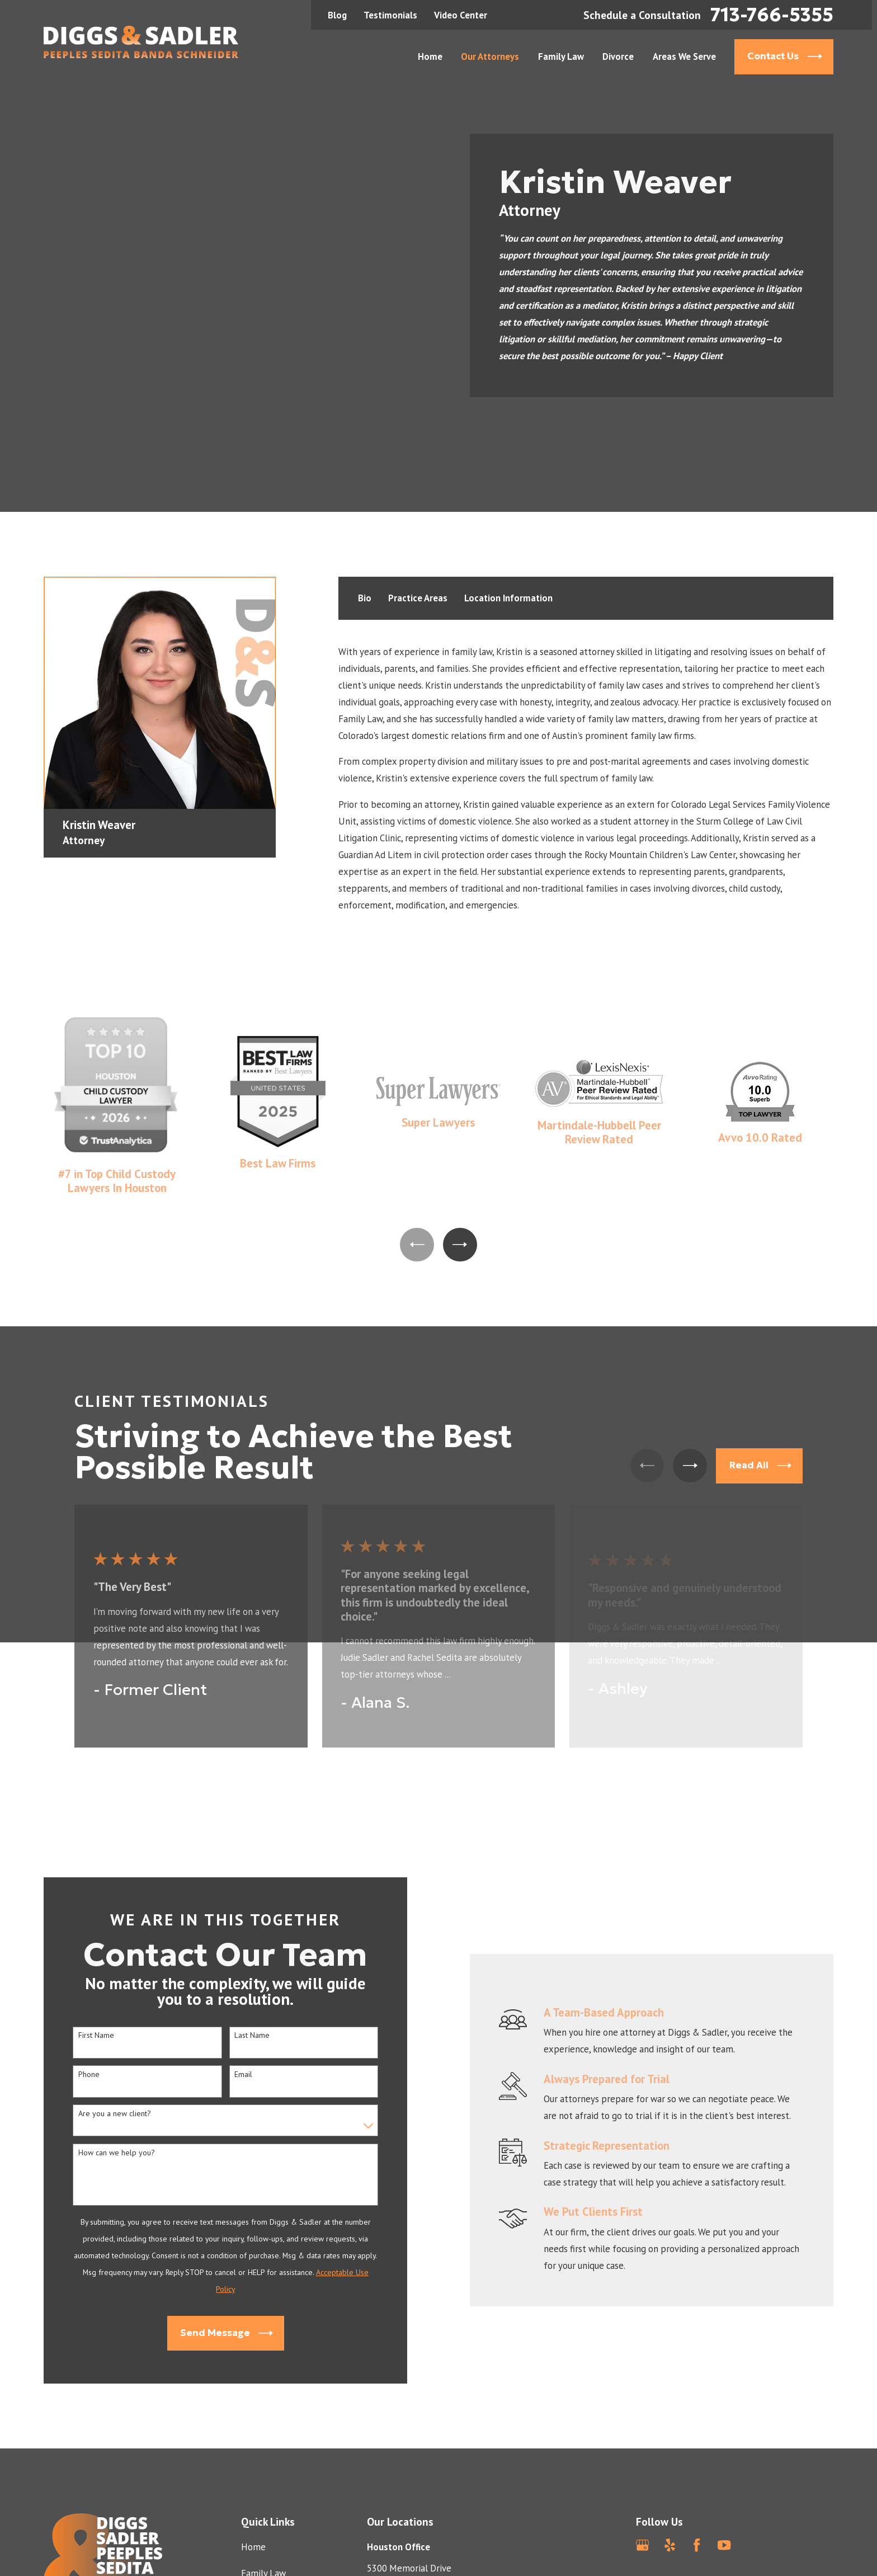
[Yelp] (669, 2445)
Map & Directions (402, 2519)
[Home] (141, 42)
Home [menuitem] (430, 56)
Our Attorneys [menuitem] (490, 56)
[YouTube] (724, 2445)
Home (253, 2447)
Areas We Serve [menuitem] (684, 56)
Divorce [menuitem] (618, 56)
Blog (337, 15)
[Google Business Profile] (642, 2445)
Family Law (263, 2473)
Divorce (256, 2499)
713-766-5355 (771, 15)
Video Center (460, 15)
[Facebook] (696, 2445)
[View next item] (460, 1144)
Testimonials (390, 15)
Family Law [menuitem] (561, 56)
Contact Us (263, 2552)
